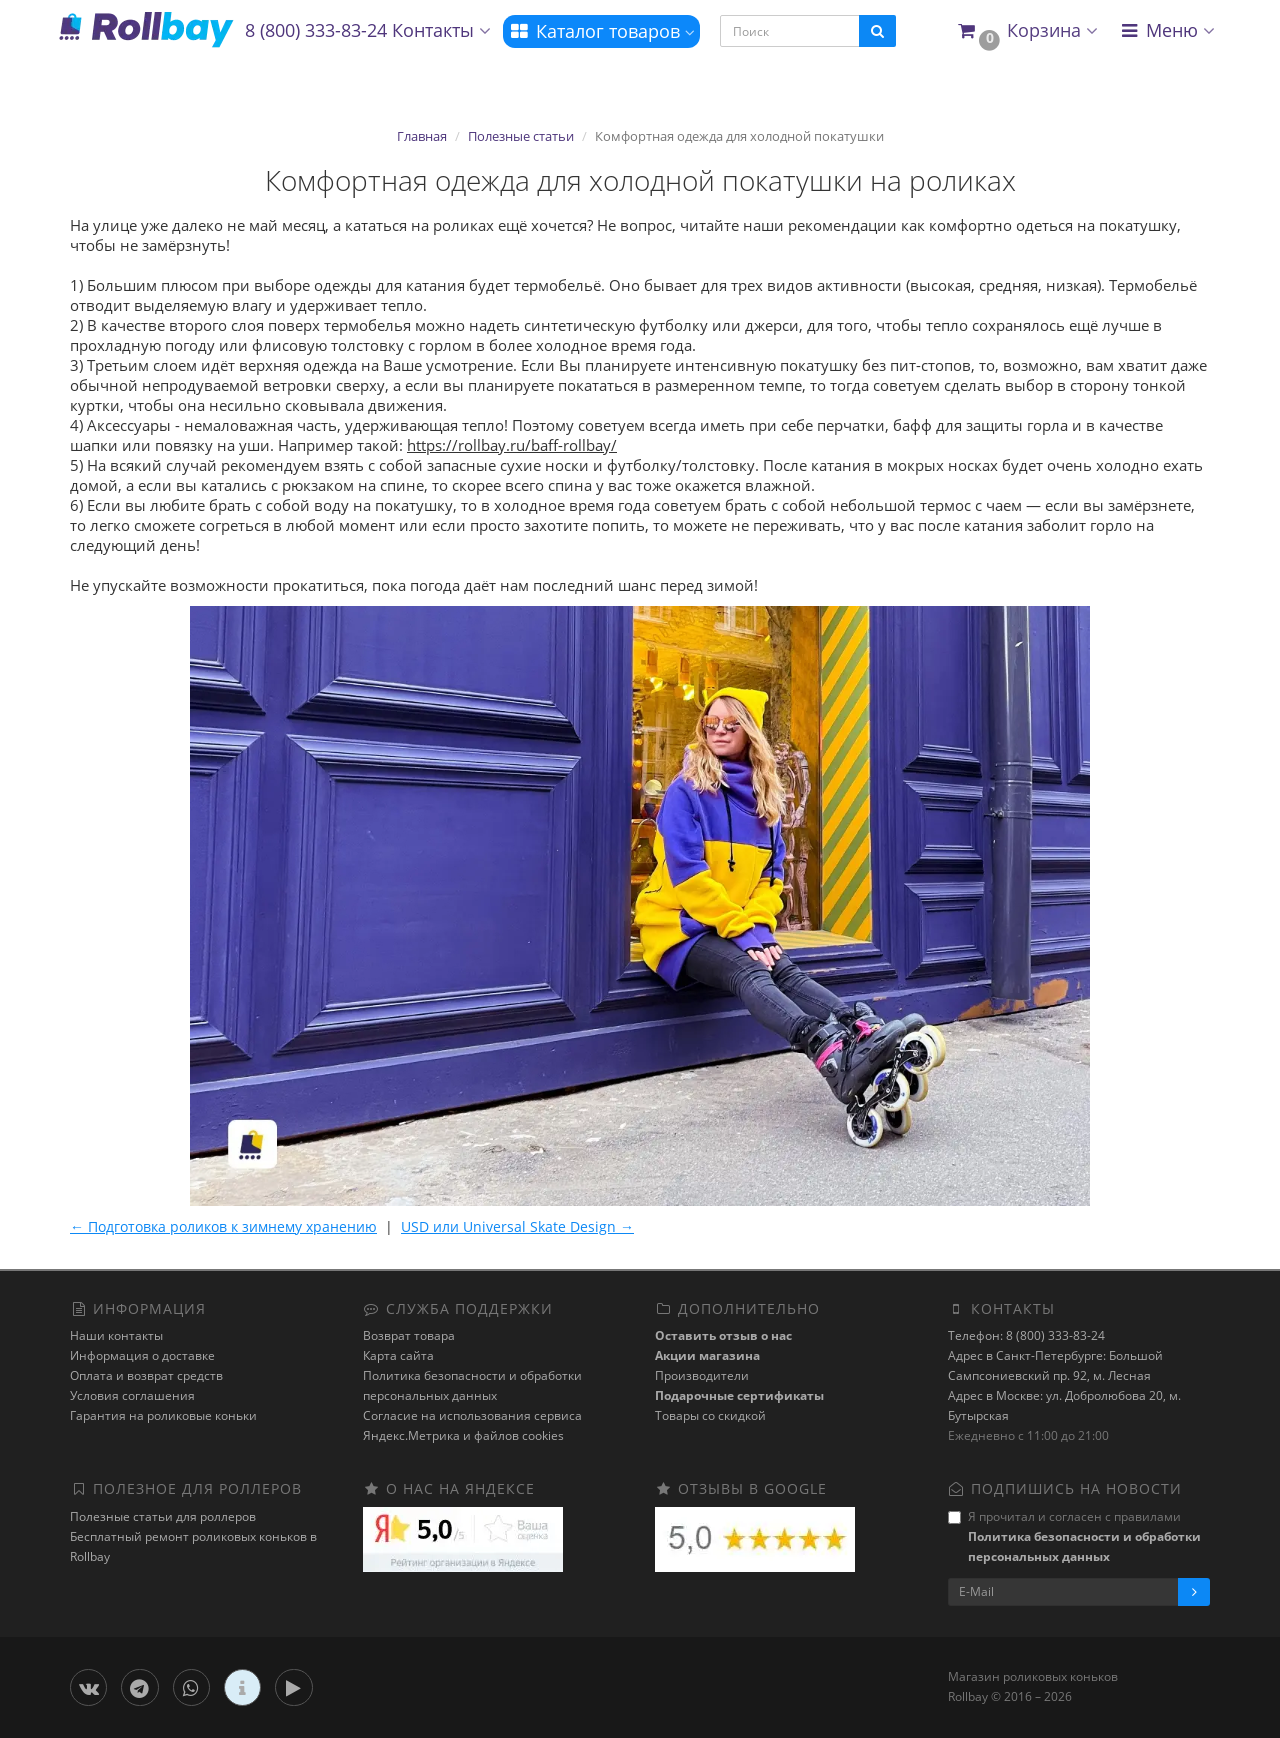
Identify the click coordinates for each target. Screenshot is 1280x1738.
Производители (702, 1375)
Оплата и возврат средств (146, 1375)
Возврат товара (409, 1335)
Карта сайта (398, 1355)
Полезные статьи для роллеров (163, 1516)
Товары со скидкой (710, 1415)
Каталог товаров (601, 31)
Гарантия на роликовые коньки (163, 1415)
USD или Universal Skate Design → (517, 1226)
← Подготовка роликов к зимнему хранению (223, 1226)
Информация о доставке (142, 1355)
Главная (422, 136)
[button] (1026, 31)
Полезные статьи (521, 136)
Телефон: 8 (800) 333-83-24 (1026, 1335)
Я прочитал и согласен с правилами (1074, 1536)
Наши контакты (116, 1335)
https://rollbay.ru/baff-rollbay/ (512, 445)
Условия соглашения (132, 1395)
